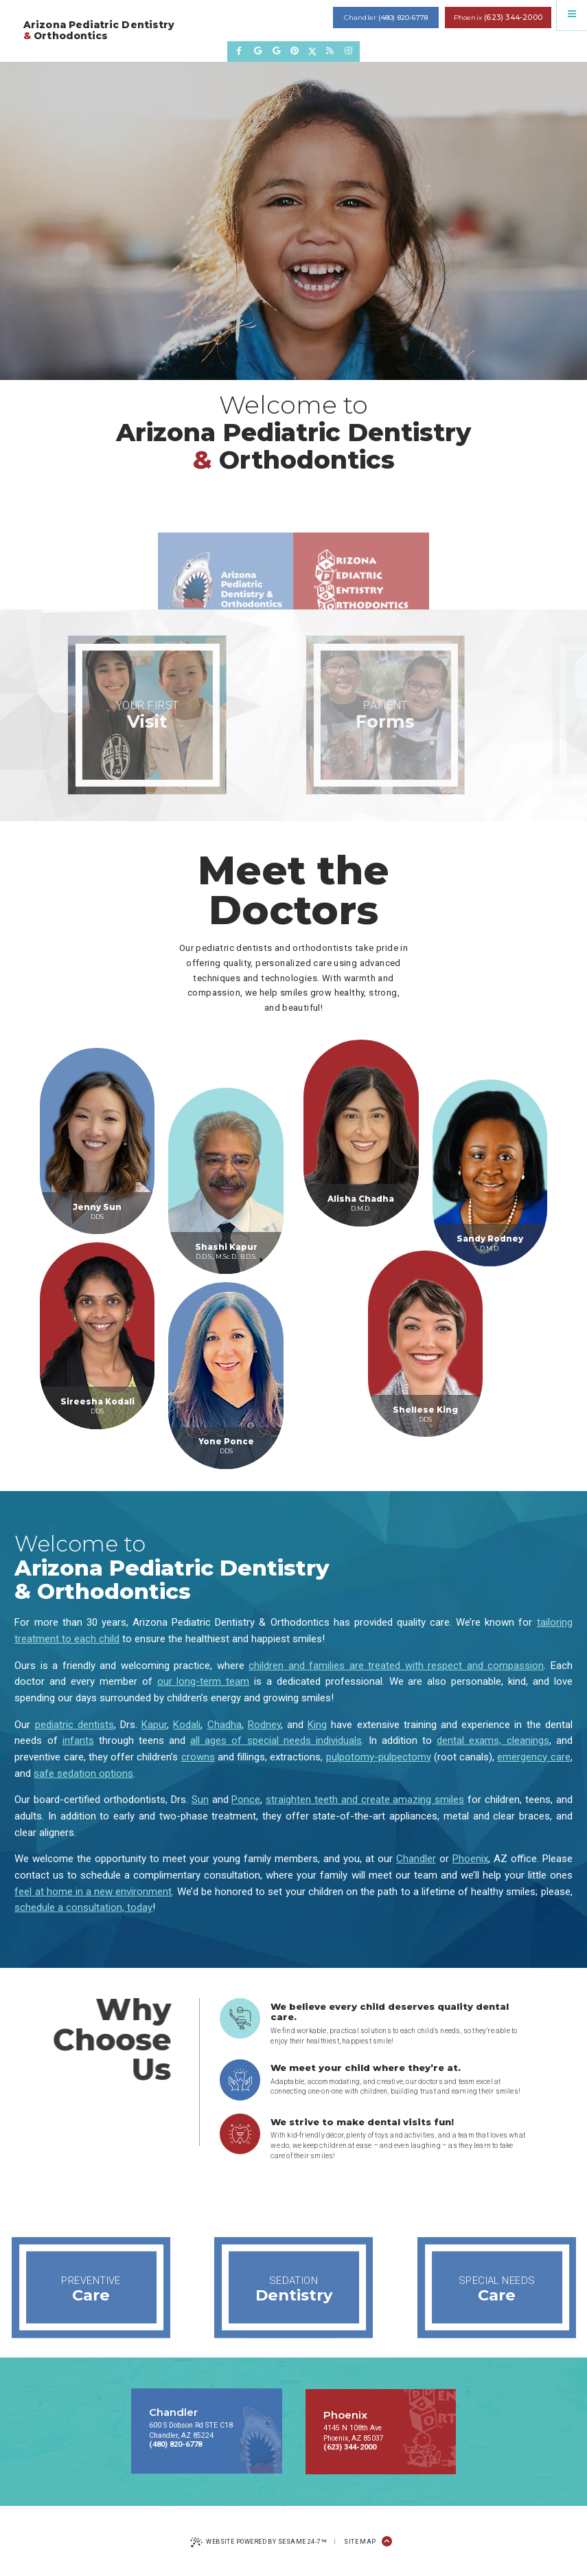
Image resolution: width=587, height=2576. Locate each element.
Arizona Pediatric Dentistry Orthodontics (98, 30)
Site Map (360, 2541)
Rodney (264, 1724)
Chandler (416, 1858)
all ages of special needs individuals (276, 1740)
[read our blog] (330, 51)
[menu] (572, 15)
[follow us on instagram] (348, 51)
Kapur (154, 1724)
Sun (200, 1799)
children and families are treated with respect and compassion (396, 1665)
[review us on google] (258, 51)
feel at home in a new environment (93, 1891)
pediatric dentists (74, 1724)
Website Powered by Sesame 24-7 (258, 2543)
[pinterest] (295, 51)
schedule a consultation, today (83, 1907)
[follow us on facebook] (239, 51)
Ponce (245, 1799)
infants (78, 1740)
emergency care (533, 1757)
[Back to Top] (387, 2542)
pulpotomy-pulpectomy (378, 1757)
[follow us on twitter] (312, 51)
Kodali (186, 1724)
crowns (198, 1757)
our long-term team (203, 1681)
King (317, 1724)
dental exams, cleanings (493, 1740)
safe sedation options (83, 1773)
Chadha (224, 1724)
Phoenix (470, 1858)
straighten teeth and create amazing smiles (365, 1799)
